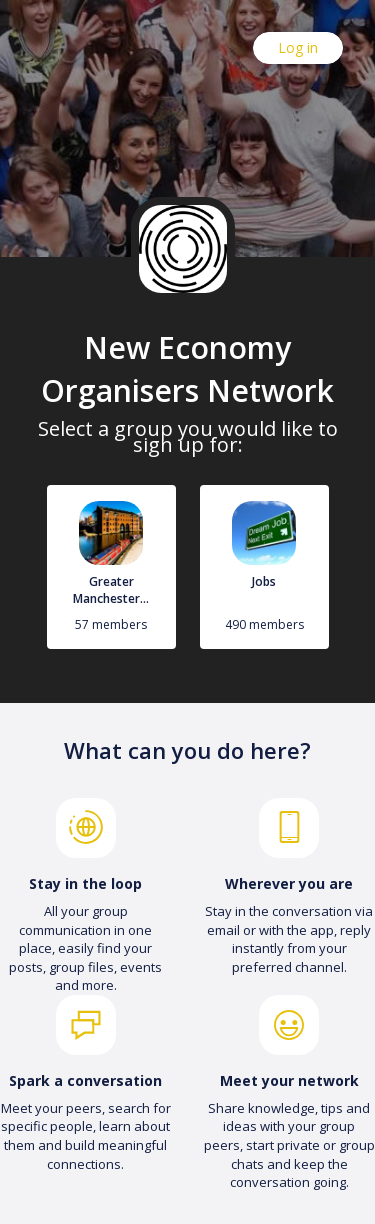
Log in (298, 47)
